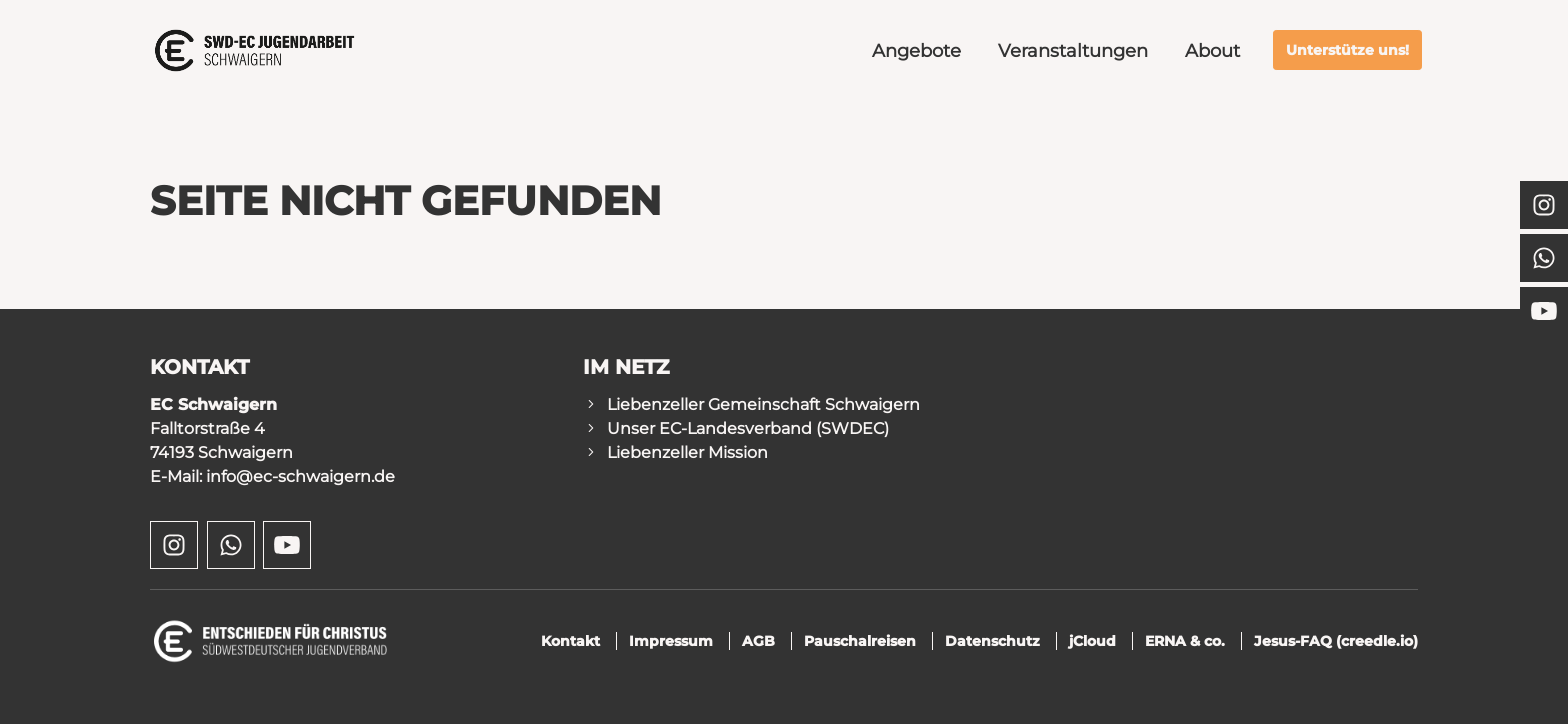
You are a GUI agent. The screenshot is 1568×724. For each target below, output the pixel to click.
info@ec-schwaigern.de (300, 476)
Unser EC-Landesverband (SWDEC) (748, 428)
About (1212, 50)
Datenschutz (992, 641)
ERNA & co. (1185, 641)
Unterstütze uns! (1347, 50)
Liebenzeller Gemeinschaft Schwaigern (763, 404)
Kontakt (570, 641)
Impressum (671, 641)
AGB (758, 641)
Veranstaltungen (1073, 50)
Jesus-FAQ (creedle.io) (1336, 641)
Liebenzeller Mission (687, 452)
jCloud (1092, 641)
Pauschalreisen (860, 641)
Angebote (916, 50)
